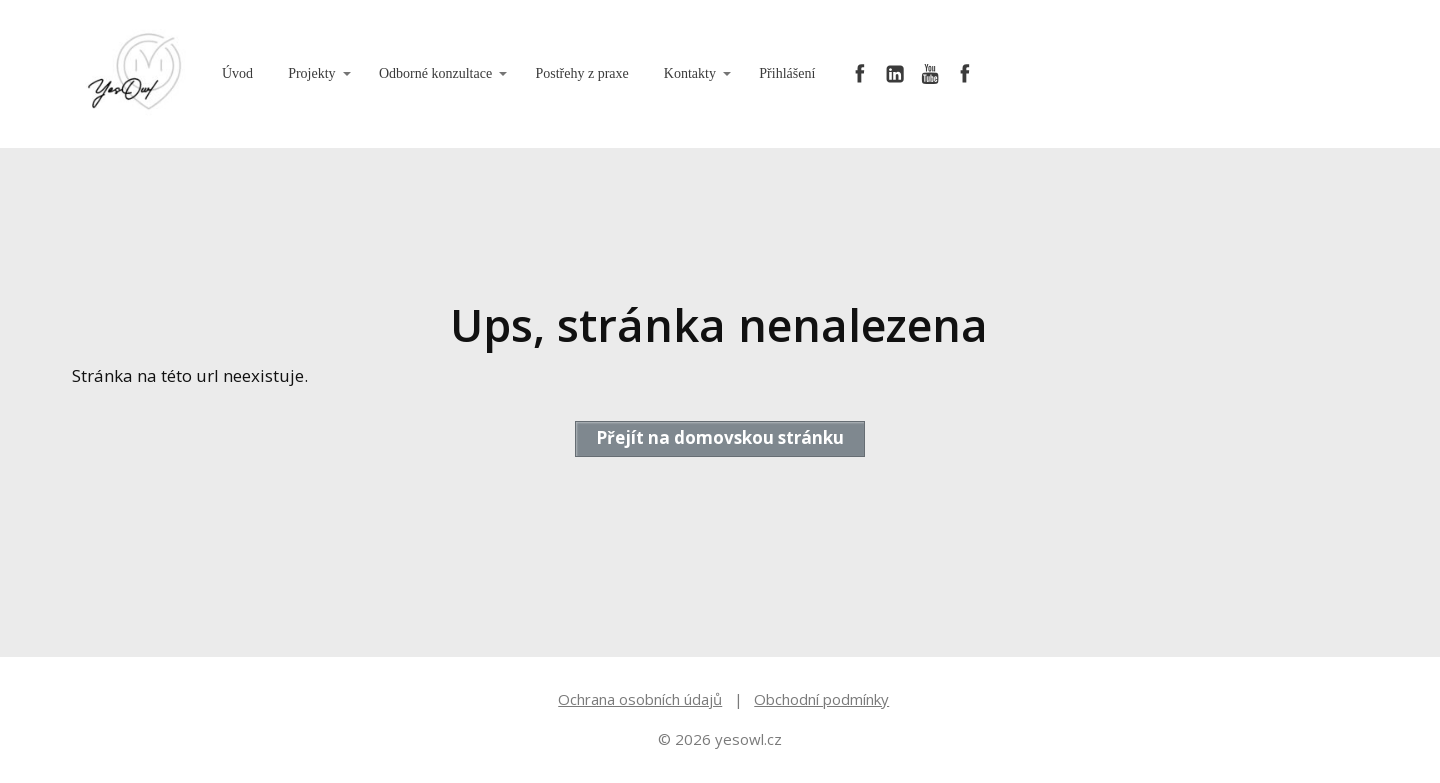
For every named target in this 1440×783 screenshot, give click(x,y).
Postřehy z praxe (581, 73)
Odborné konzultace (435, 73)
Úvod (237, 73)
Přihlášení (787, 73)
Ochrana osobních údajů (640, 699)
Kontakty (690, 73)
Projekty (311, 73)
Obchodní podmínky (821, 699)
